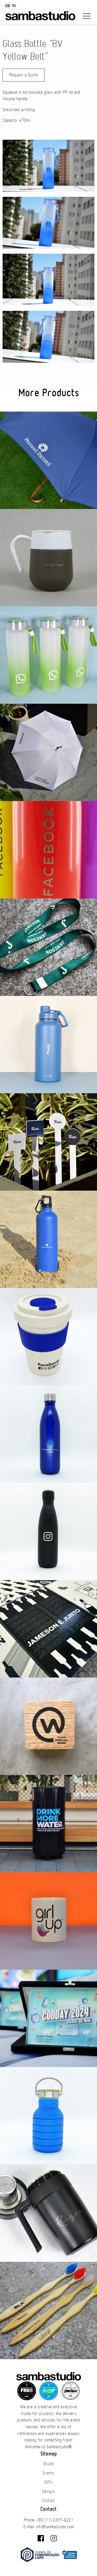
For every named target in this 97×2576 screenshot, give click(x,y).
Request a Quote (23, 75)
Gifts (48, 2482)
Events (48, 2473)
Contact (48, 2500)
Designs (48, 2491)
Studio (48, 2463)
